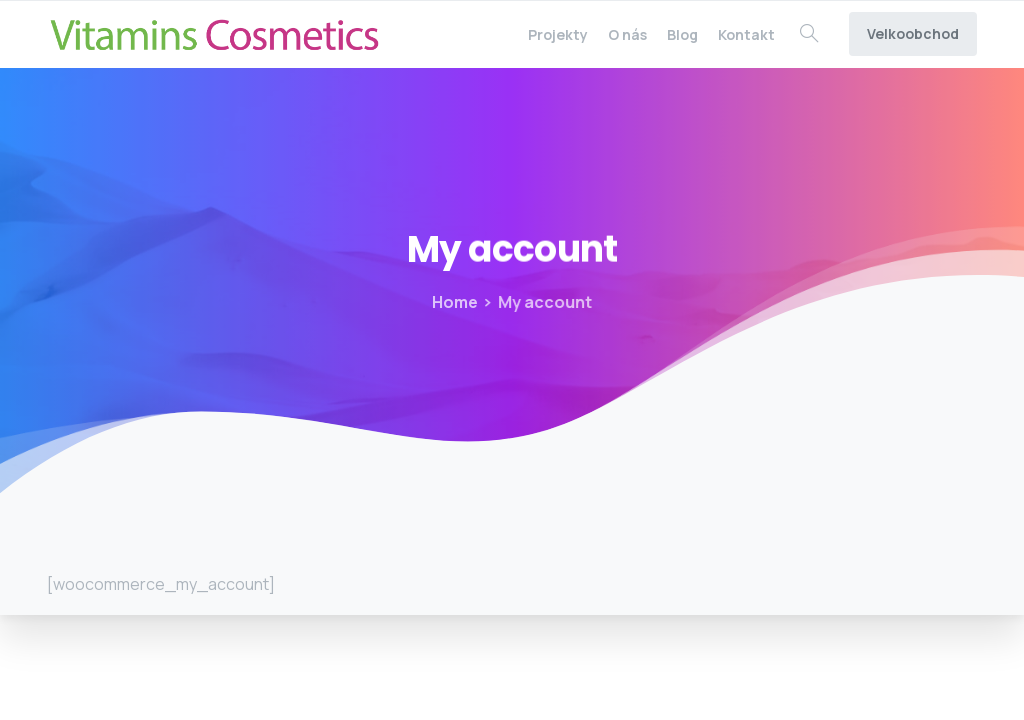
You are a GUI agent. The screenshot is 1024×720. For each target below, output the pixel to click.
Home (455, 302)
